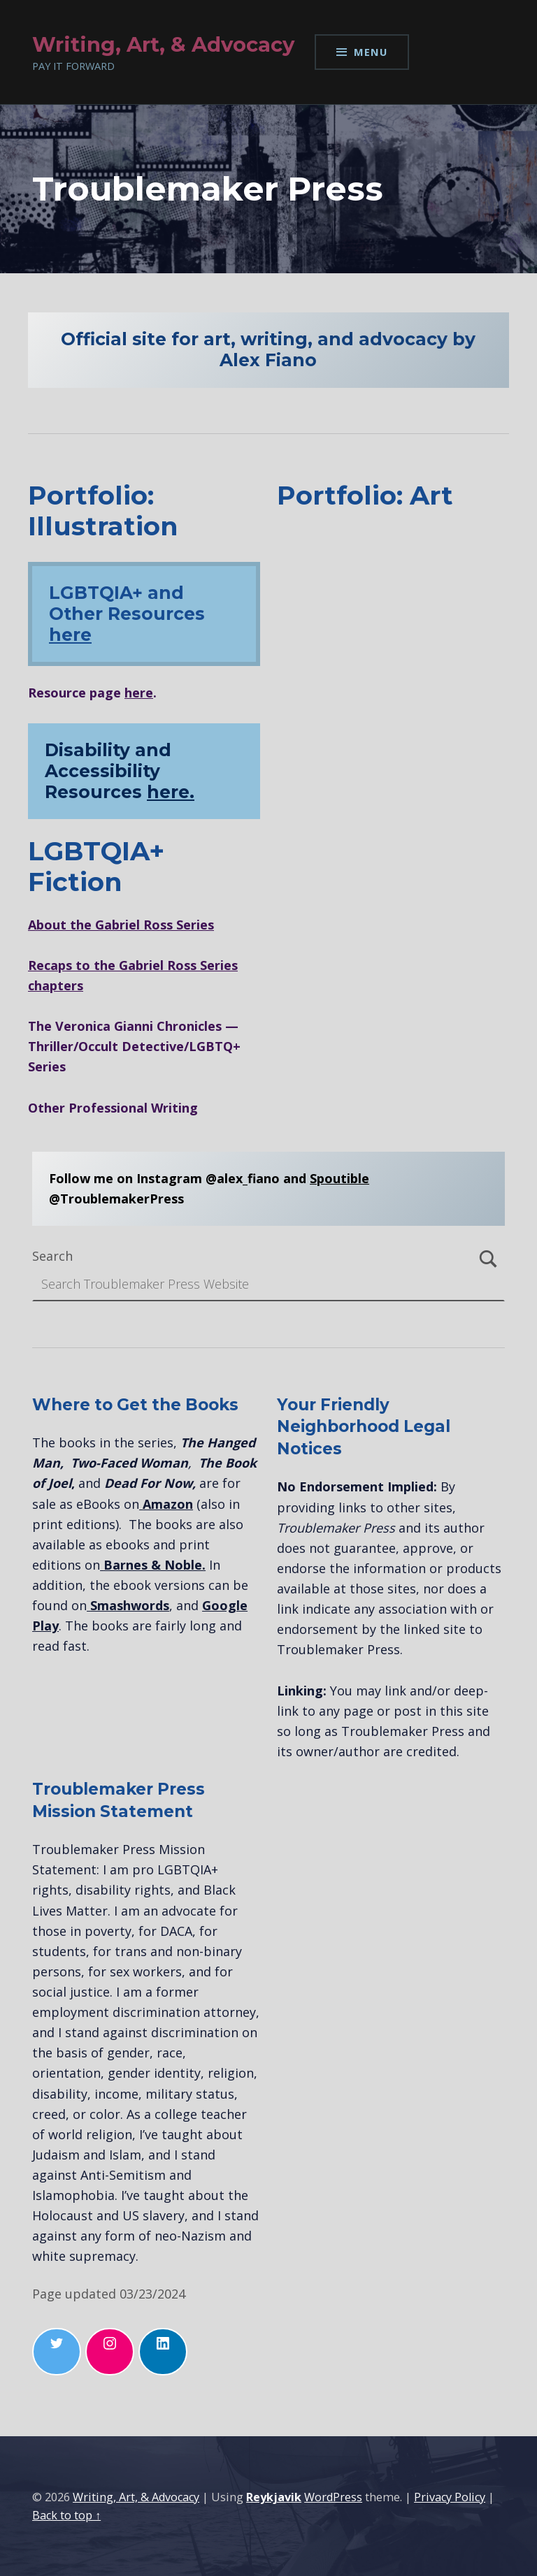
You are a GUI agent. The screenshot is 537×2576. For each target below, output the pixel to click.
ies (205, 924)
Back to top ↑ (66, 2515)
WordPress (333, 2497)
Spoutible (339, 1178)
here (70, 634)
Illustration (103, 526)
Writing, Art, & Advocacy (136, 2497)
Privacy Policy (449, 2497)
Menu (370, 52)
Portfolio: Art (365, 495)
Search (52, 1255)
